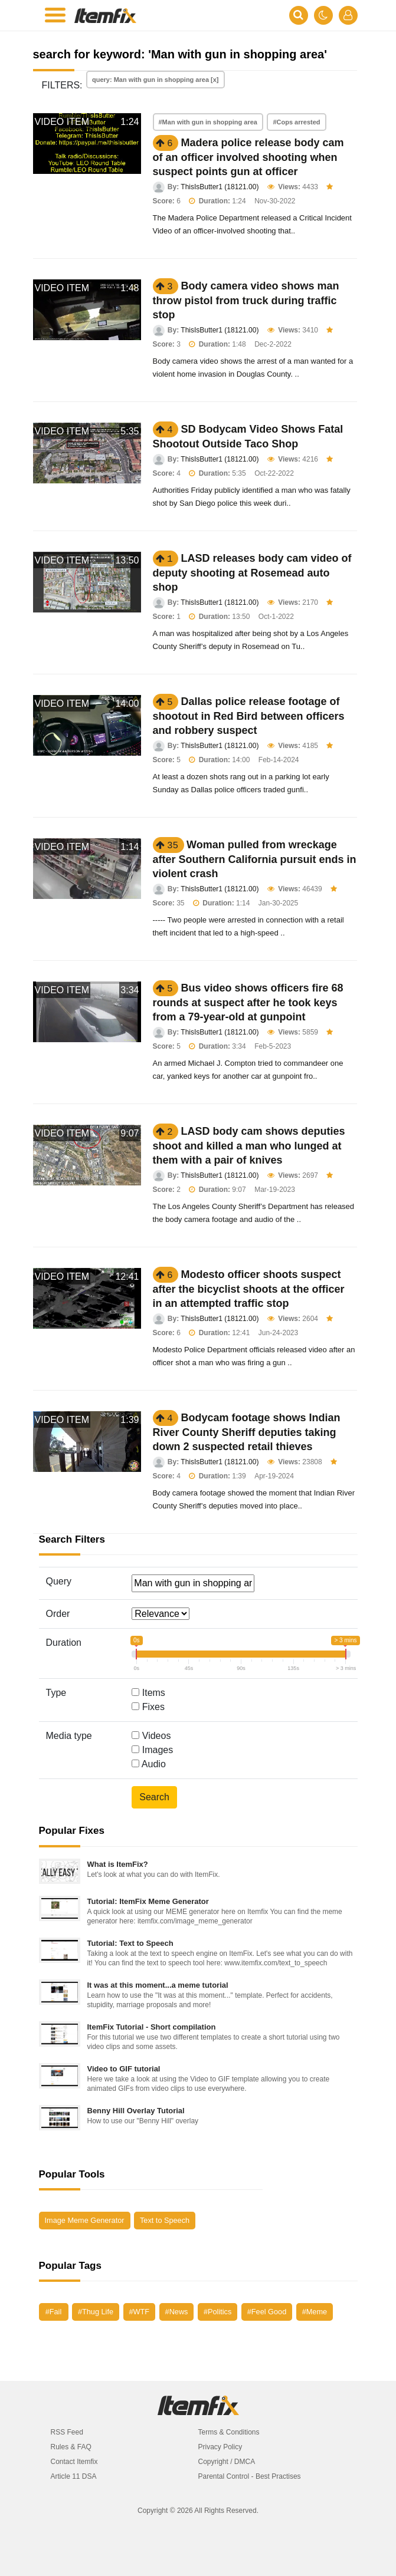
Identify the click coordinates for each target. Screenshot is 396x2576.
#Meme (314, 2311)
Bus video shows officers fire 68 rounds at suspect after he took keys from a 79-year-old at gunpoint (248, 1002)
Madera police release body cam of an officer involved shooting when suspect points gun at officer (248, 157)
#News (176, 2311)
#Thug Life (95, 2311)
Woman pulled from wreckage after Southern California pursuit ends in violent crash (254, 859)
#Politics (217, 2311)
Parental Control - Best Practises (249, 2476)
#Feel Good (266, 2311)
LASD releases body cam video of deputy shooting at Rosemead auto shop (252, 572)
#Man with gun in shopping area (208, 122)
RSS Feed (67, 2432)
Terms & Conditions (229, 2432)
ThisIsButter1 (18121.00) (219, 187)
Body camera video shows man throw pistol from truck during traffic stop (246, 300)
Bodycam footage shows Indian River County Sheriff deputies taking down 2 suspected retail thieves (247, 1432)
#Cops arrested (296, 122)
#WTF (139, 2311)
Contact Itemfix (74, 2462)
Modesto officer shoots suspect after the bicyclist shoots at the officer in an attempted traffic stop (249, 1289)
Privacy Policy (220, 2447)
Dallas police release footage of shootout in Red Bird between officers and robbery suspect (249, 716)
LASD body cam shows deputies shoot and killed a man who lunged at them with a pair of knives (249, 1145)
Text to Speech (164, 2220)
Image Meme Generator (85, 2220)
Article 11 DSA (74, 2476)
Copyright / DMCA (227, 2462)
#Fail (53, 2311)
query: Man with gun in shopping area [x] (155, 79)
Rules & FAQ (71, 2447)
